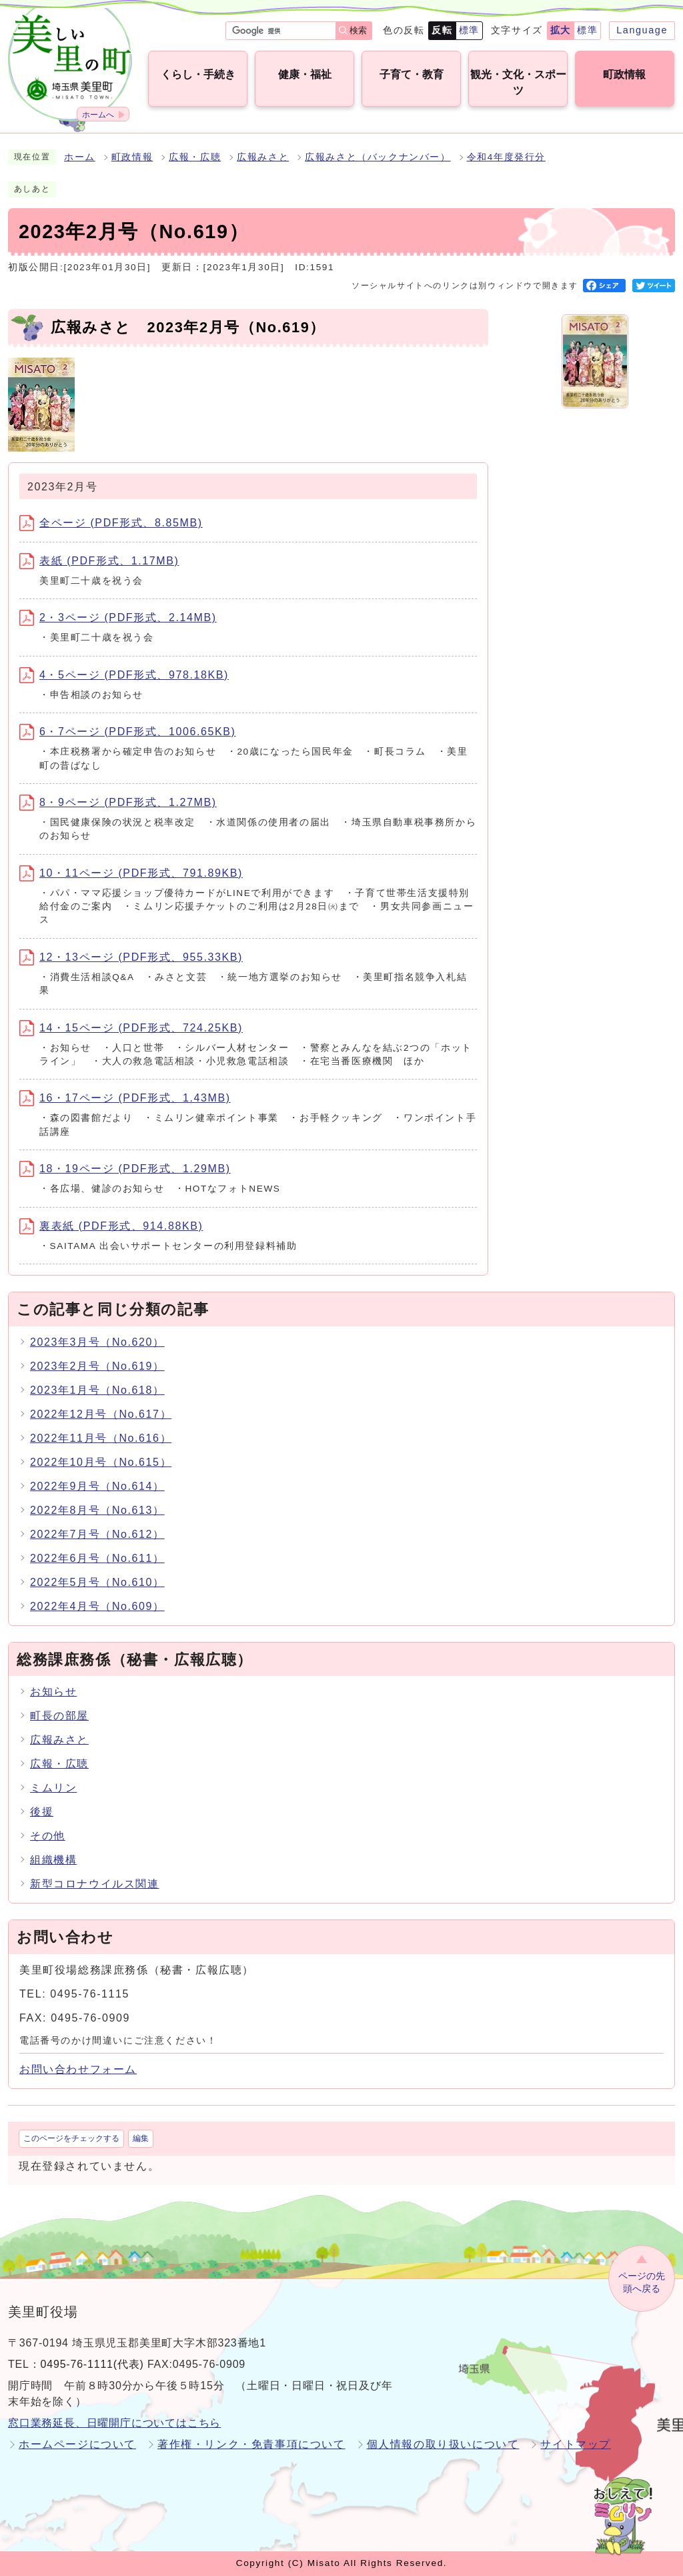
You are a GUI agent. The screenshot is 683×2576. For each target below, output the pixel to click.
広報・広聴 (195, 157)
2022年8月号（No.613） (97, 1510)
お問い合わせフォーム (78, 2069)
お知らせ (53, 1691)
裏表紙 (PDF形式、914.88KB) (111, 1226)
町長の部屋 (59, 1715)
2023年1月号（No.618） (97, 1390)
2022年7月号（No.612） (97, 1534)
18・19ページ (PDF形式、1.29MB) (125, 1168)
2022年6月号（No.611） (97, 1558)
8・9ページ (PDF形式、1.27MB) (118, 802)
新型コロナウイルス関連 (94, 1883)
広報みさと (263, 157)
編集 (141, 2138)
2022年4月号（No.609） (97, 1606)
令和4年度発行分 (506, 157)
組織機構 (53, 1859)
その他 (47, 1835)
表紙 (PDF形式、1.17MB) (99, 560)
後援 (41, 1811)
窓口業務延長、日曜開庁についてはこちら (114, 2423)
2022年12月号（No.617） (100, 1414)
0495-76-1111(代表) (92, 2364)
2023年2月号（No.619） (97, 1366)
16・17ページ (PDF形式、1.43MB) (125, 1098)
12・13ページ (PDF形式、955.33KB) (131, 957)
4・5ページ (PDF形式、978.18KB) (124, 675)
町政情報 (132, 157)
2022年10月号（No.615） (100, 1462)
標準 (469, 30)
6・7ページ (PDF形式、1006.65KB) (127, 731)
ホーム (79, 157)
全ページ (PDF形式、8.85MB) (111, 522)
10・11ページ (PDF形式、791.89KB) (131, 873)
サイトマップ (575, 2444)
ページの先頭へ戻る (641, 2282)
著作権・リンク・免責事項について (251, 2444)
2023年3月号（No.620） (97, 1342)
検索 (358, 30)
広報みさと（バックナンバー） (377, 157)
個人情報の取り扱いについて (443, 2444)
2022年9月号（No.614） (97, 1486)
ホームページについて (77, 2444)
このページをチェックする (71, 2138)
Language (642, 30)
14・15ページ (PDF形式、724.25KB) (131, 1027)
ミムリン (53, 1787)
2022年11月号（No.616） (100, 1438)
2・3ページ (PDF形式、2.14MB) (118, 617)
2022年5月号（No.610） (97, 1582)
